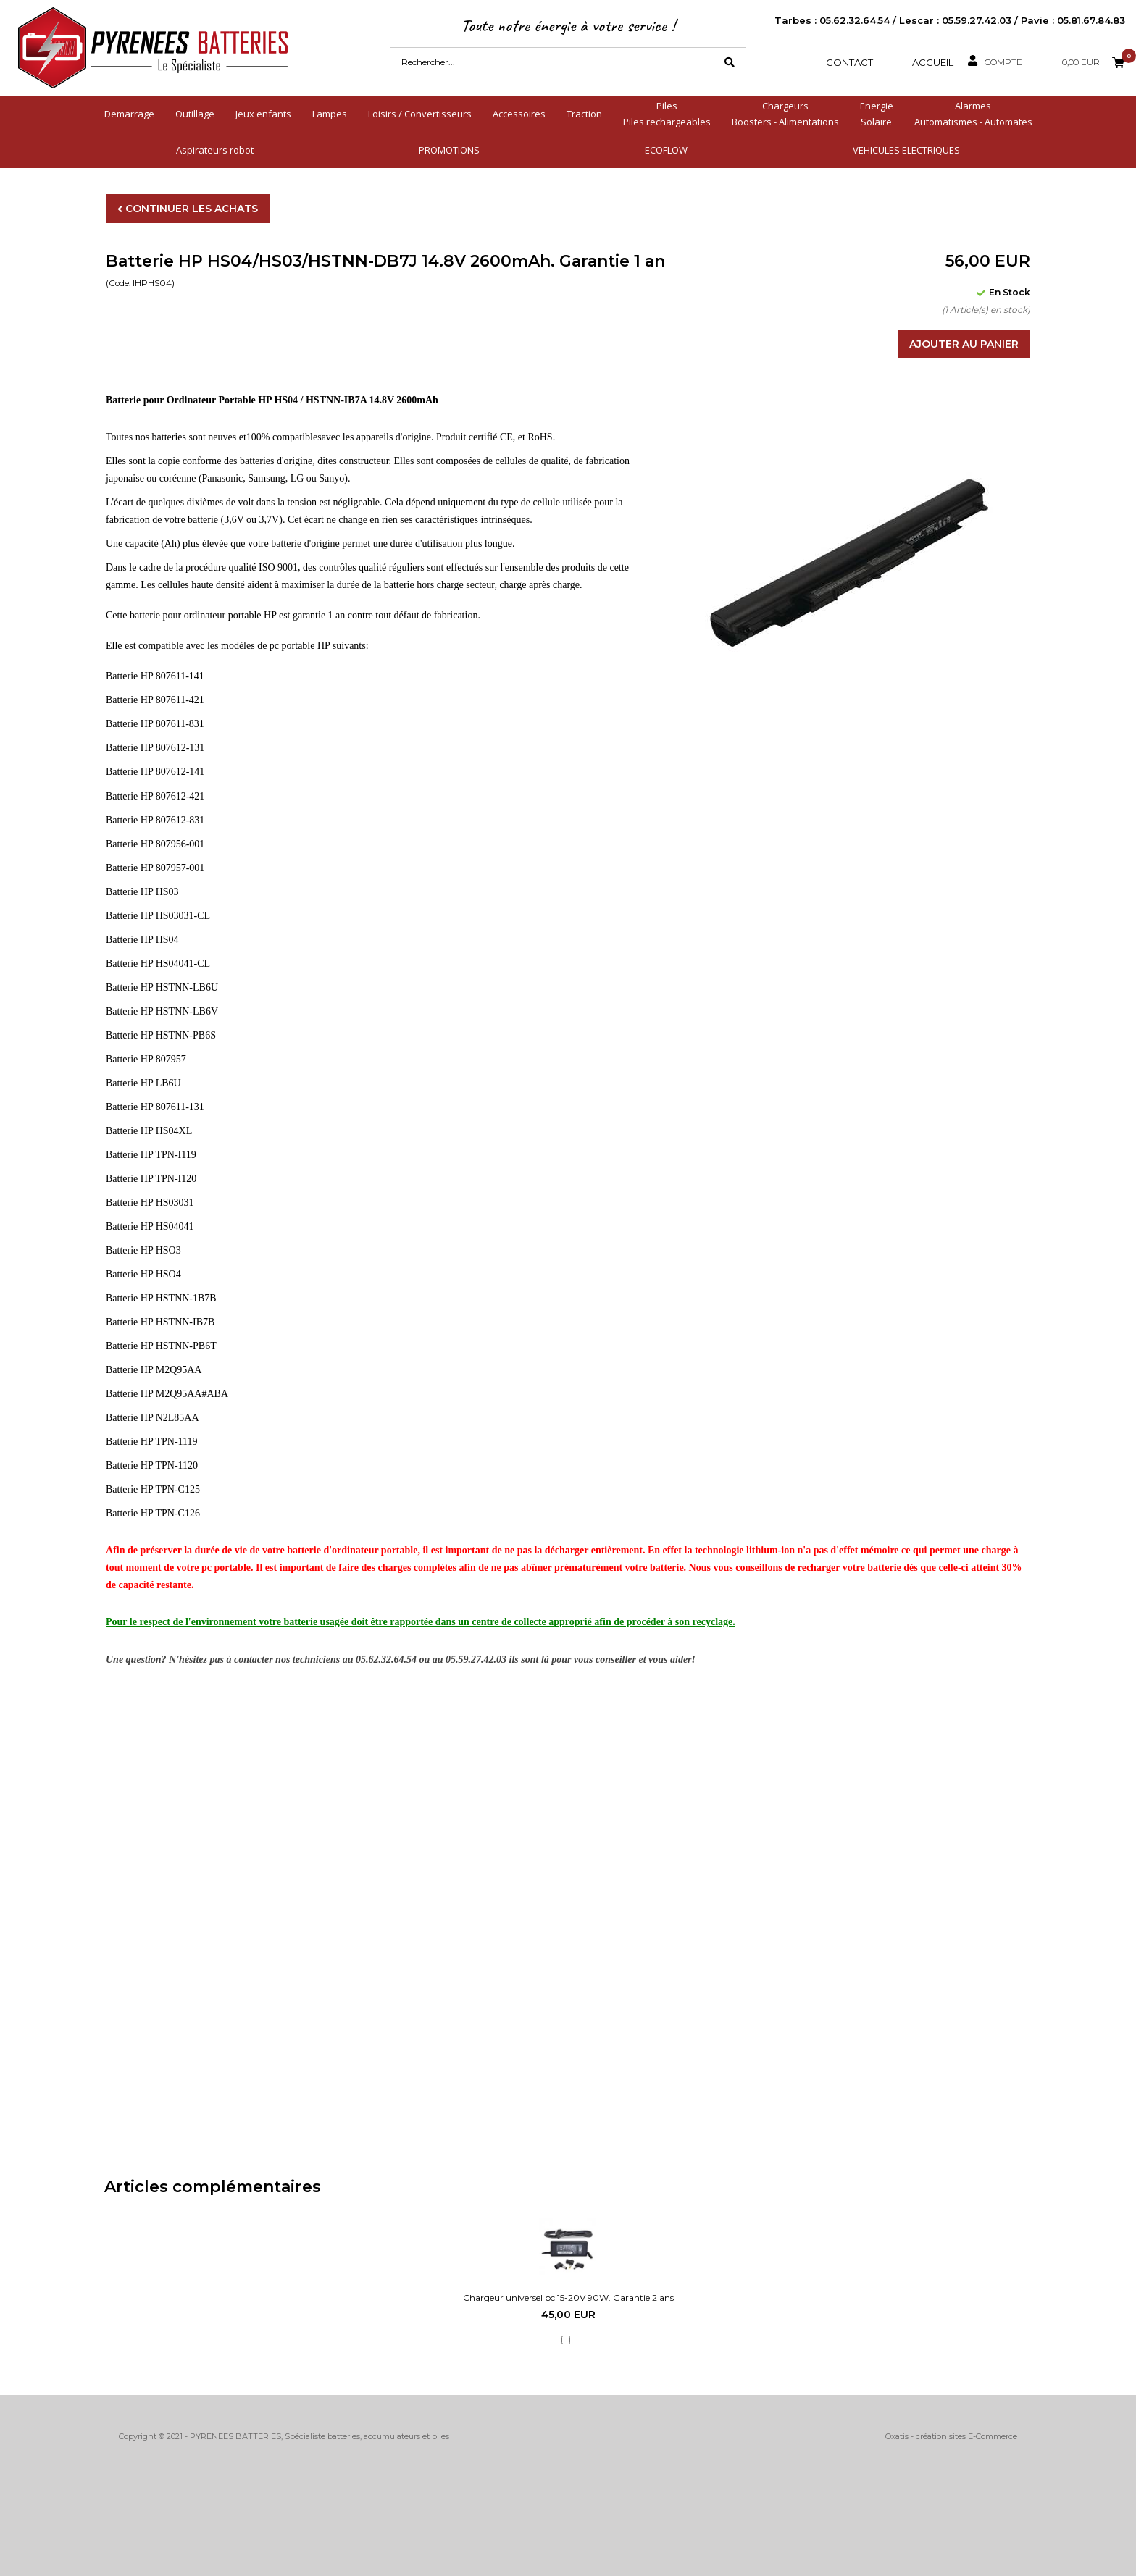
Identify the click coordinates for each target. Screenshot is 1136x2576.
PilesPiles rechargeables (667, 113)
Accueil (932, 62)
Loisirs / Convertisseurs (420, 113)
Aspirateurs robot (215, 149)
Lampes (329, 113)
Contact (849, 62)
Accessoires (519, 113)
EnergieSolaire (876, 113)
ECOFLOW (666, 149)
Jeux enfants (263, 113)
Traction (584, 113)
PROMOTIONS (449, 149)
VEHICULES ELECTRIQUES (906, 149)
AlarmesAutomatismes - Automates (973, 113)
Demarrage (129, 113)
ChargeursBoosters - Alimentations (785, 113)
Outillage (194, 113)
